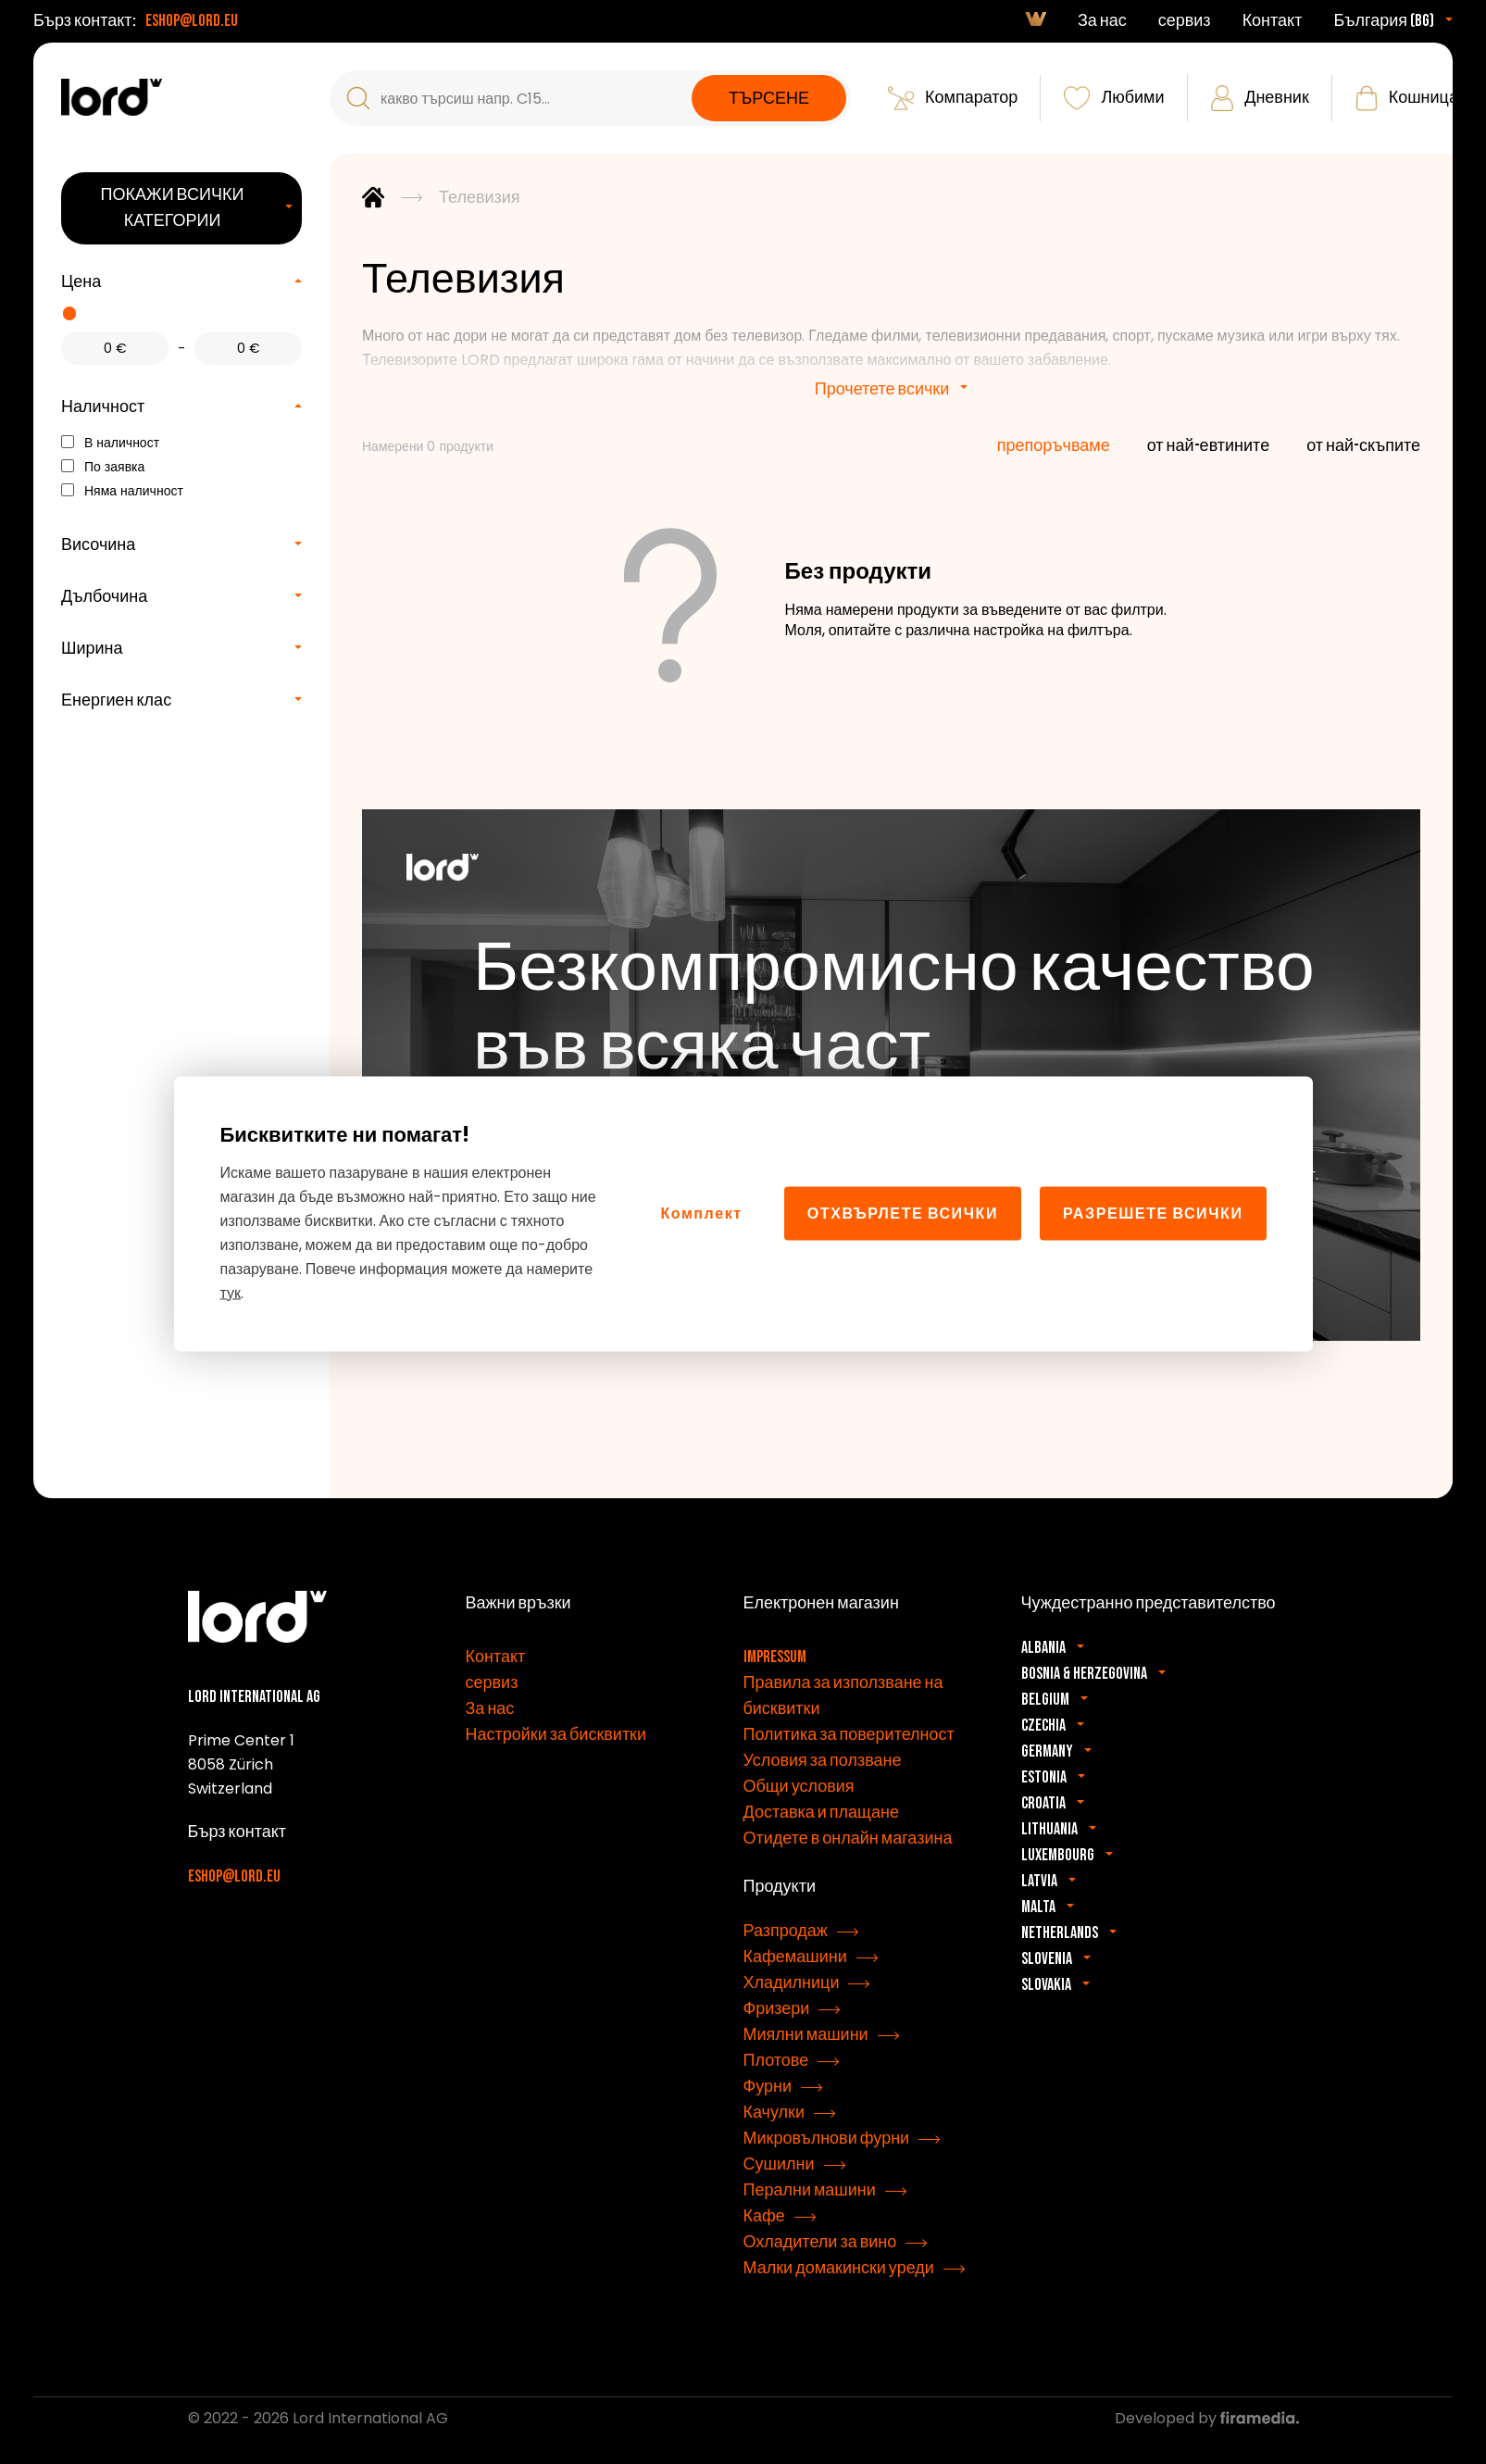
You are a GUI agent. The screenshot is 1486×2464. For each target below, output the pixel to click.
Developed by (1207, 2418)
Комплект (701, 1213)
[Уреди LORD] (111, 97)
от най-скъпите (1363, 446)
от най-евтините (1208, 446)
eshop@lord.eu (191, 21)
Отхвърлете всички (902, 1213)
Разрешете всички (1153, 1213)
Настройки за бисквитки (556, 1735)
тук (231, 1292)
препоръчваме (1053, 446)
